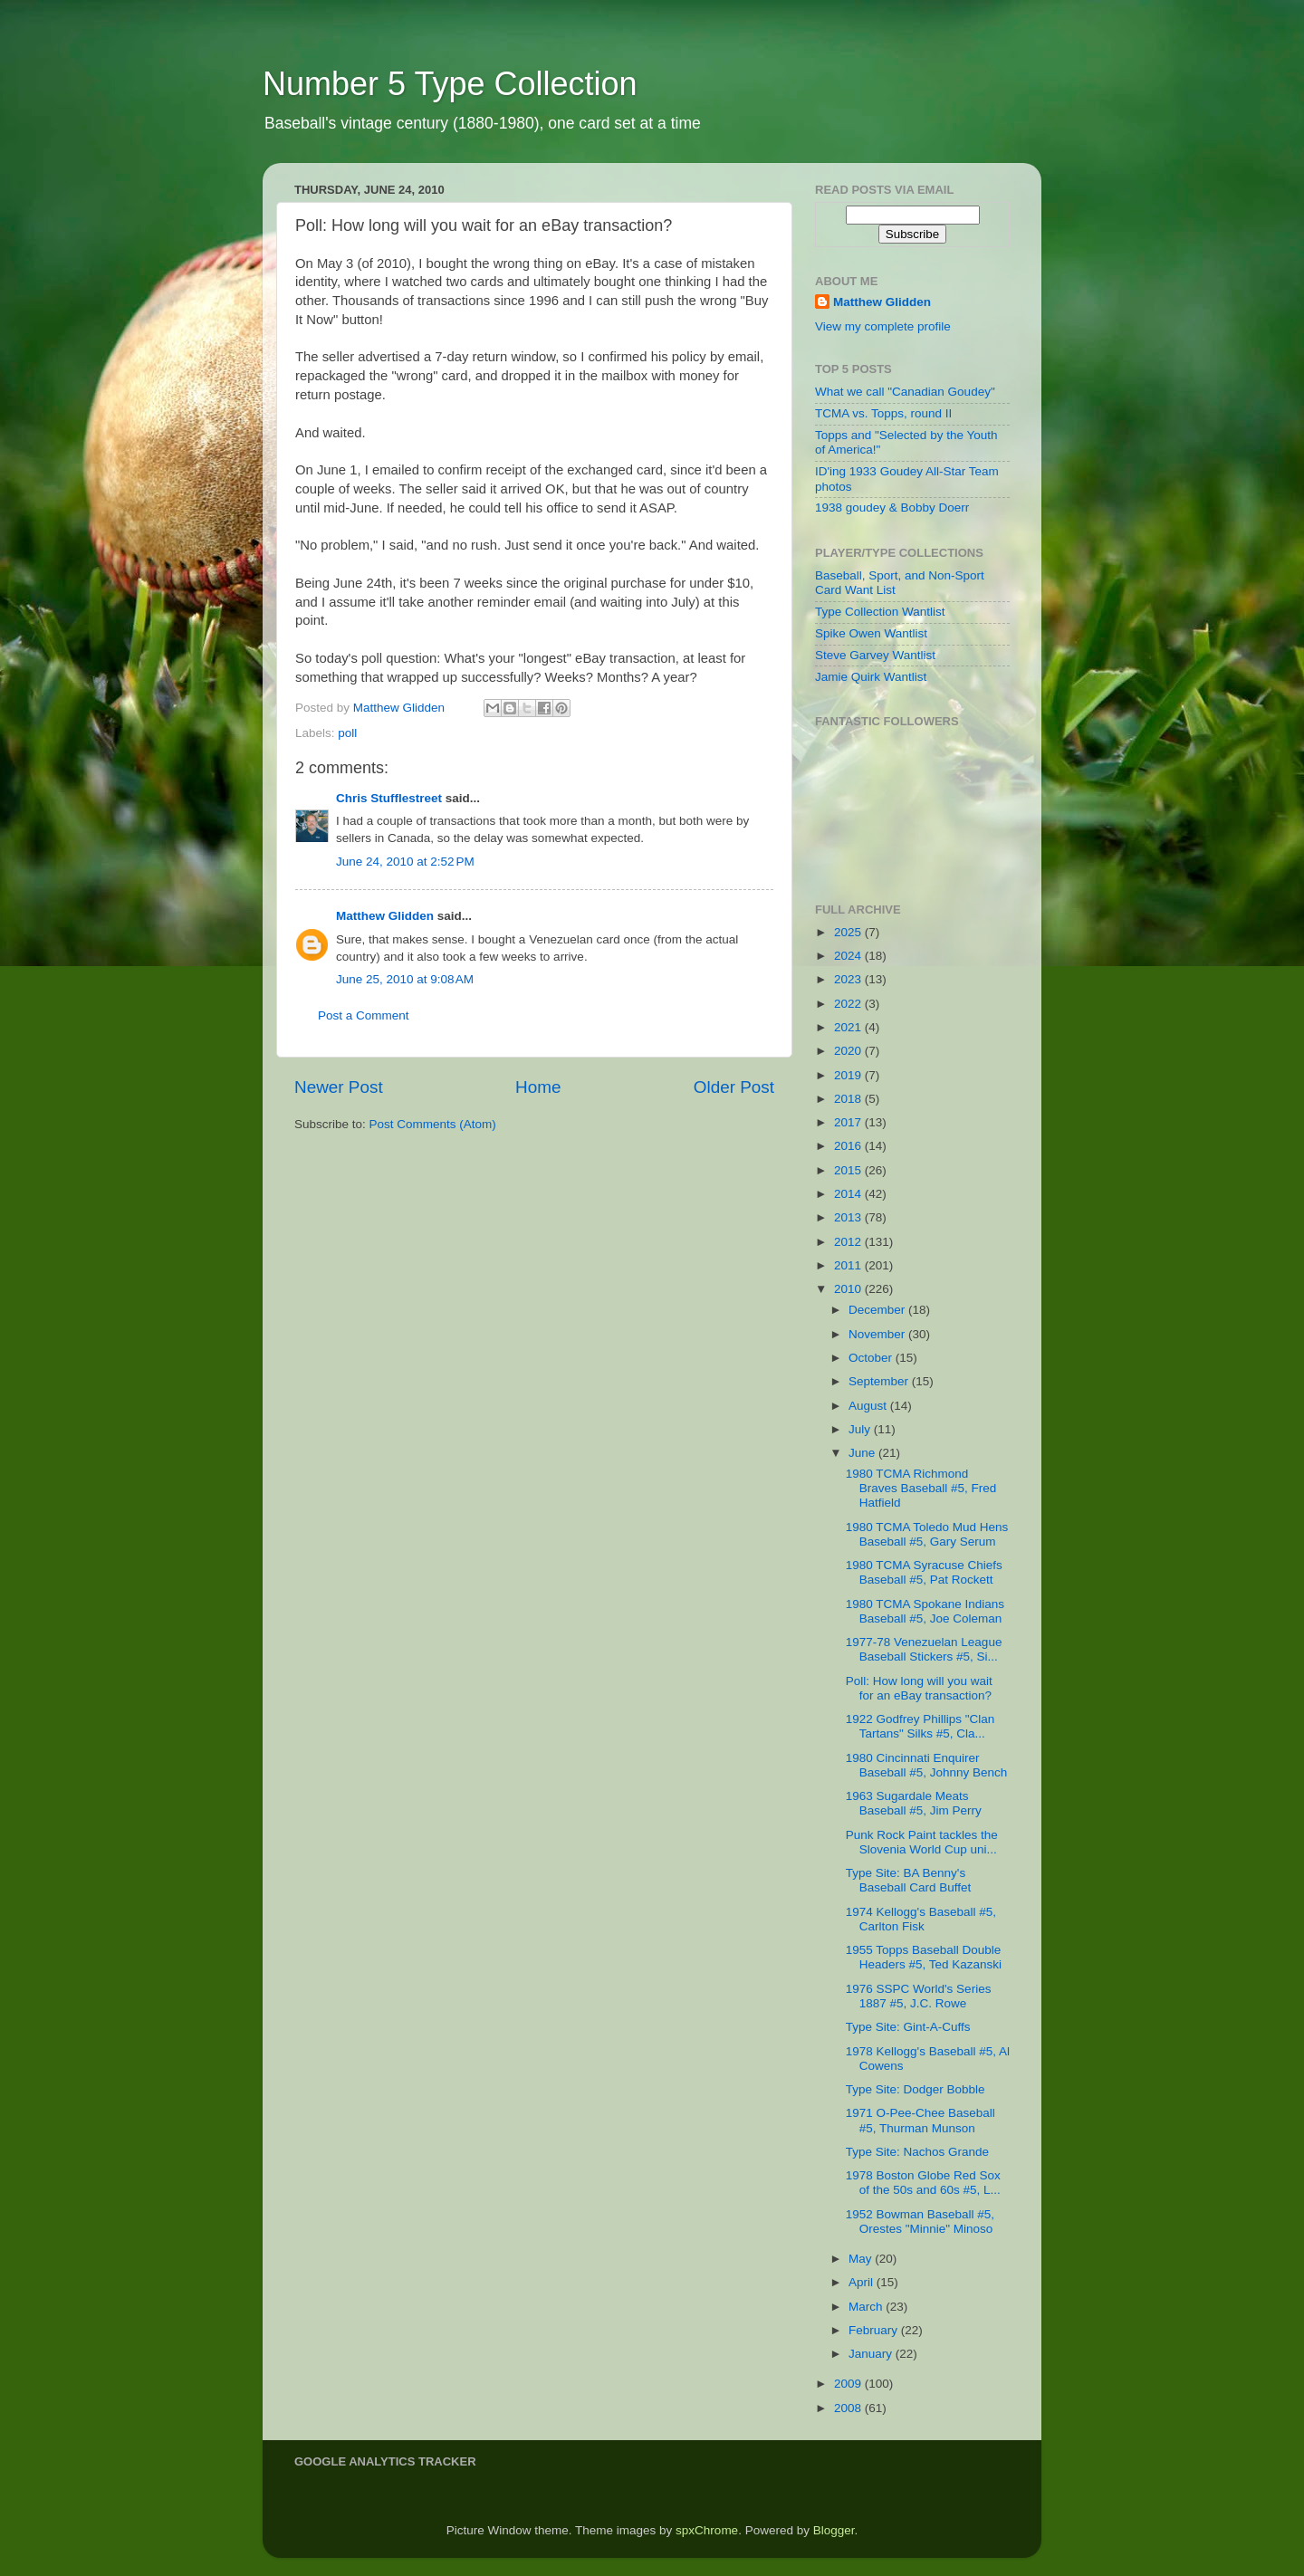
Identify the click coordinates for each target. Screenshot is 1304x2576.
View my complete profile (883, 326)
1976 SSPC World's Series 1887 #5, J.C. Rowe (919, 1996)
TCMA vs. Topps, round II (883, 413)
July (861, 1429)
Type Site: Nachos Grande (917, 2152)
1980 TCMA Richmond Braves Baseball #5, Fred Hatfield (921, 1488)
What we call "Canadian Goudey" (905, 391)
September (880, 1381)
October (872, 1358)
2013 (849, 1217)
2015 (849, 1170)
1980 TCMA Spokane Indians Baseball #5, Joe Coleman (925, 1611)
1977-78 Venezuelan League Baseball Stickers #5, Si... (924, 1649)
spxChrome (707, 2530)
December (878, 1310)
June (863, 1453)
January (872, 2354)
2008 (849, 2408)
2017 (849, 1122)
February (875, 2330)
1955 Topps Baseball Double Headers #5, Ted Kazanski (924, 1957)
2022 (849, 1003)
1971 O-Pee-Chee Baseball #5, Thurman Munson (920, 2120)
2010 (849, 1289)
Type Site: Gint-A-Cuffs (908, 2027)
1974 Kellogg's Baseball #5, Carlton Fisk (921, 1919)
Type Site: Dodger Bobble (915, 2089)
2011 (849, 1265)
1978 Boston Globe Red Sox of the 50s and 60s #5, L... (923, 2183)
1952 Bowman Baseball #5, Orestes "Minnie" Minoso (920, 2221)
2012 (849, 1242)
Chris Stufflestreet (389, 798)
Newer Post (338, 1086)
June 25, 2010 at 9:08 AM (405, 979)
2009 (849, 2383)
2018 (849, 1099)
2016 (849, 1146)
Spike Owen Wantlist (871, 633)
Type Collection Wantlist (880, 611)
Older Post (734, 1086)
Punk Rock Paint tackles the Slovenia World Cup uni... (922, 1842)
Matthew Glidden (385, 916)
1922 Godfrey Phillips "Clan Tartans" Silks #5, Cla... (920, 1726)
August (869, 1405)
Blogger (834, 2530)
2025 (849, 932)
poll (347, 733)
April (863, 2282)
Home (538, 1086)
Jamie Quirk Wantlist (870, 677)
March (867, 2306)
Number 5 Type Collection (450, 83)
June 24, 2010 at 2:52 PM (405, 861)
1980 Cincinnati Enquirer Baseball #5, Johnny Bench (927, 1765)
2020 (849, 1051)
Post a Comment (363, 1015)
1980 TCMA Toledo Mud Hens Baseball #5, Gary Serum (927, 1534)
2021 (849, 1027)
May (862, 2258)
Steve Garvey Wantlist (875, 655)
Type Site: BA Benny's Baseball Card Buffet (909, 1880)
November (878, 1334)
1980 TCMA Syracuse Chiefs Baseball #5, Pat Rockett (924, 1572)
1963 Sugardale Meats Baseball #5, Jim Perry (914, 1803)
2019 (849, 1075)
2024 (849, 955)
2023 (849, 979)
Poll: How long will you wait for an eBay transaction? (919, 1688)
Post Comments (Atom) (432, 1124)
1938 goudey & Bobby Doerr (892, 507)
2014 (849, 1194)
